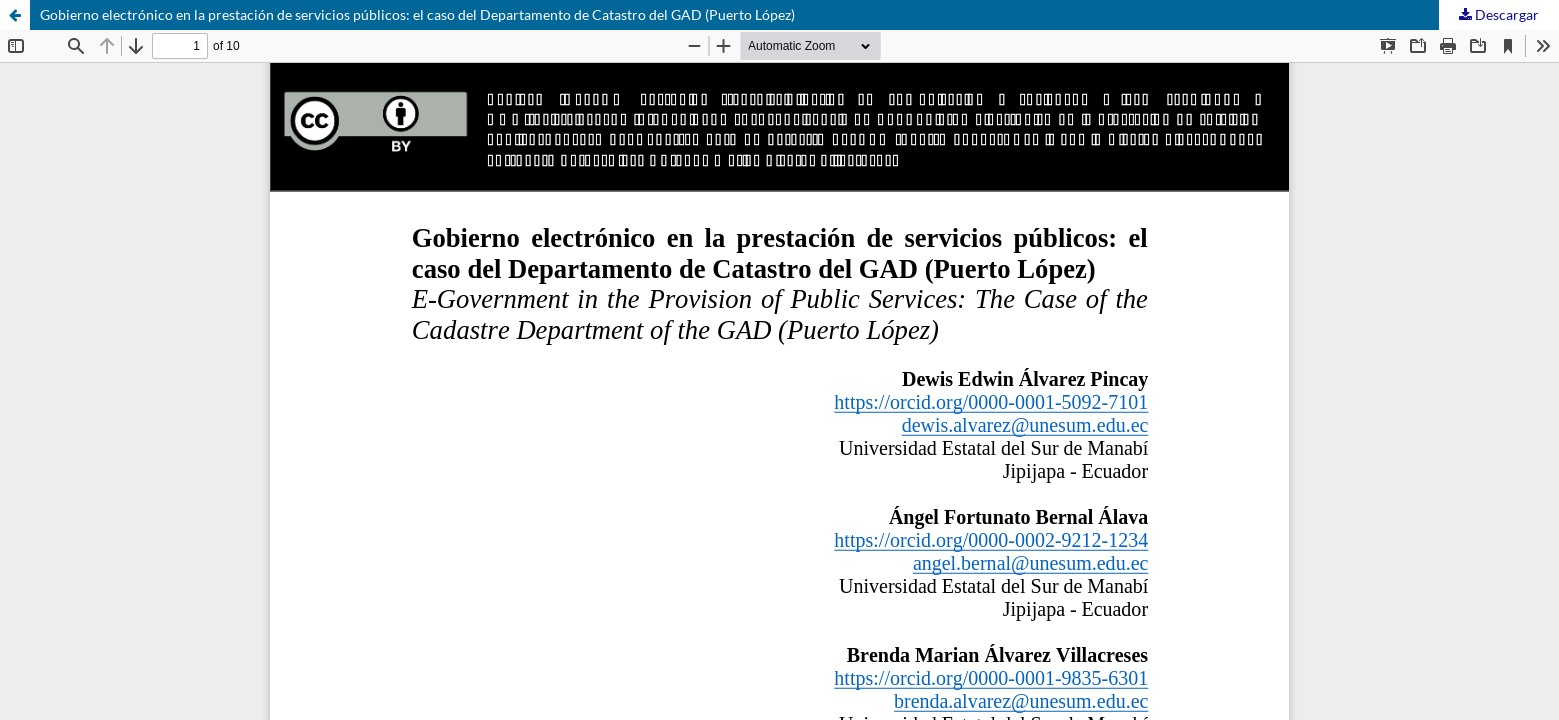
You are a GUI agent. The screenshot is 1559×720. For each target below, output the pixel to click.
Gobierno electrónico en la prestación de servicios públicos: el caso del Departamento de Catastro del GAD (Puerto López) (417, 14)
